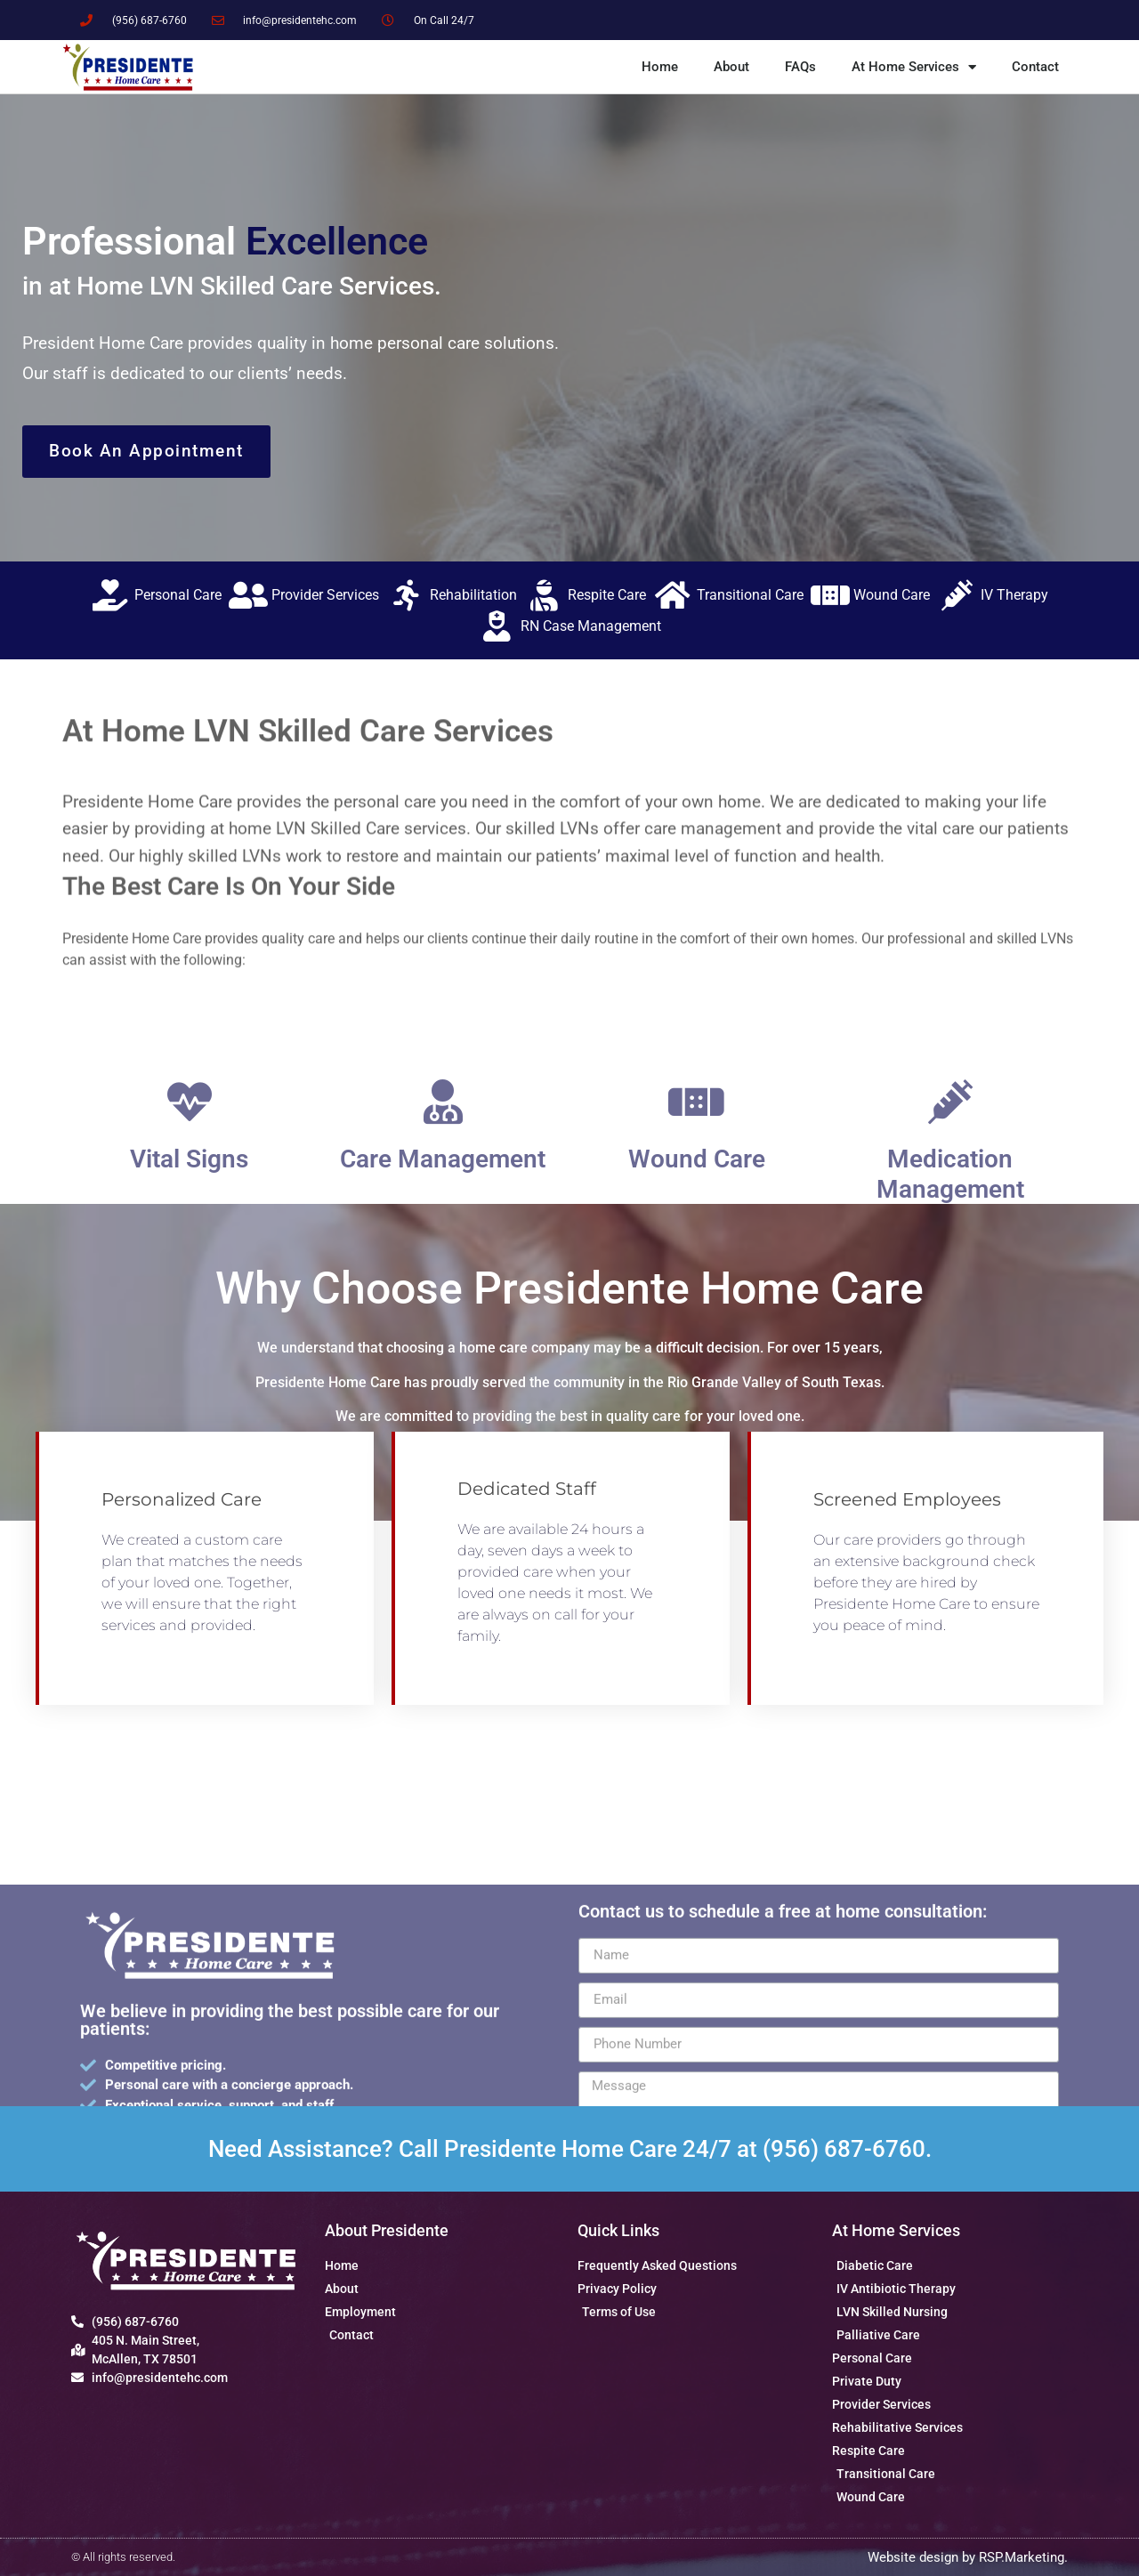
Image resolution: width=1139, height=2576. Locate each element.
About (731, 67)
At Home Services (914, 67)
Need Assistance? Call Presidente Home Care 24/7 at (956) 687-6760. (570, 2149)
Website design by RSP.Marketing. (968, 2557)
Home (660, 67)
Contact (1035, 67)
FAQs (800, 67)
